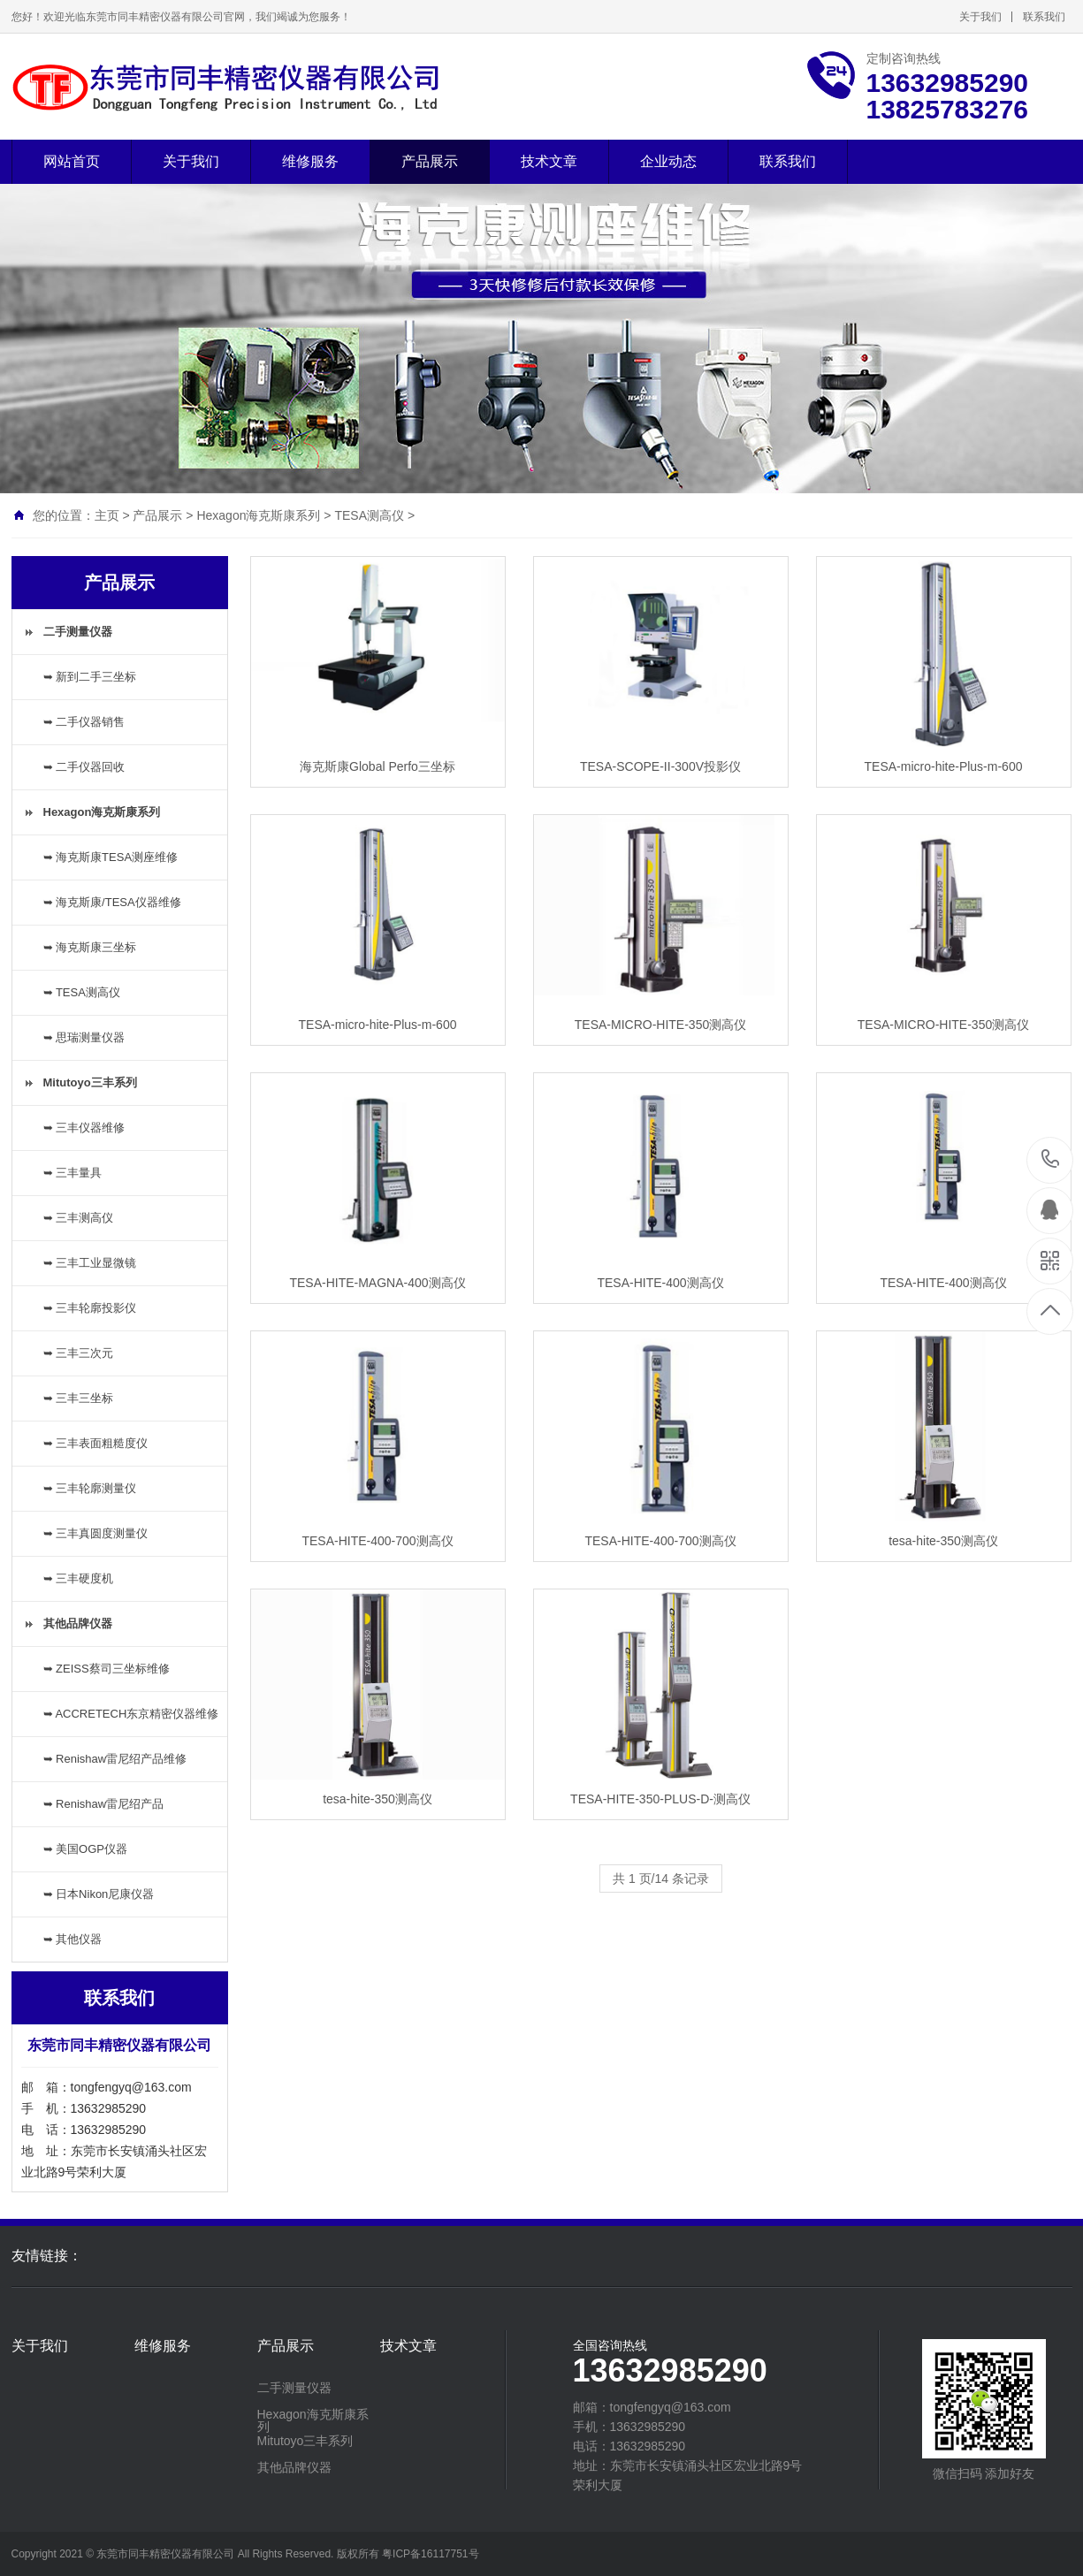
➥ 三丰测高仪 (78, 1217)
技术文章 (549, 161)
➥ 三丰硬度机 (78, 1578)
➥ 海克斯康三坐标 (90, 947)
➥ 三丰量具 (73, 1172)
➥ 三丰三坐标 (78, 1398)
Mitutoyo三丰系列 (305, 2441)
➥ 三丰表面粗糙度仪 (96, 1443)
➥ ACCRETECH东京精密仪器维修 (131, 1713)
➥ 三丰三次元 (78, 1353)
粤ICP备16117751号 (430, 2554)
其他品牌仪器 (294, 2467)
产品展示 (429, 161)
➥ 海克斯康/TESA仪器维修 (112, 902)
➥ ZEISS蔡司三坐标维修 (106, 1668)
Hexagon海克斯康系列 (258, 515)
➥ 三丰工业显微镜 (90, 1262)
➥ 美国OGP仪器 (85, 1849)
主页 (107, 515)
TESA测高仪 (369, 515)
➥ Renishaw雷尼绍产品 (103, 1803)
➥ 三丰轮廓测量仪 (90, 1488)
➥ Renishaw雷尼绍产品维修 (115, 1758)
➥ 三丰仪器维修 (84, 1127)
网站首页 (71, 161)
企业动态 (668, 161)
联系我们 (1044, 17)
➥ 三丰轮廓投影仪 (90, 1308)
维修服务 (310, 161)
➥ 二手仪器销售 (84, 721)
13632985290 (1050, 1159)
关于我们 (980, 17)
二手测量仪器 (294, 2388)
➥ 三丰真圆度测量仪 (96, 1533)
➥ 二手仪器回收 (84, 767)
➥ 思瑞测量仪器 (84, 1037)
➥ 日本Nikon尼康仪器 (99, 1894)
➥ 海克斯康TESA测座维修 (111, 857)
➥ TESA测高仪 (81, 992)
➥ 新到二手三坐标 (90, 676)
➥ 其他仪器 (73, 1939)
